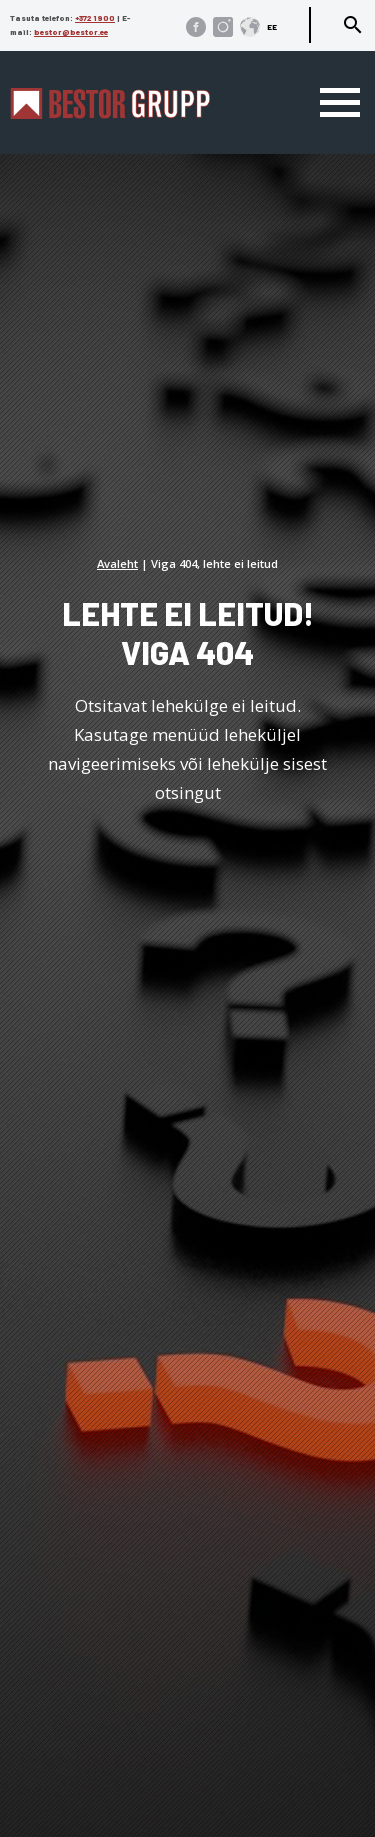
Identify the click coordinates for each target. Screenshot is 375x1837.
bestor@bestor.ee (71, 32)
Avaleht (117, 563)
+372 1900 (95, 18)
